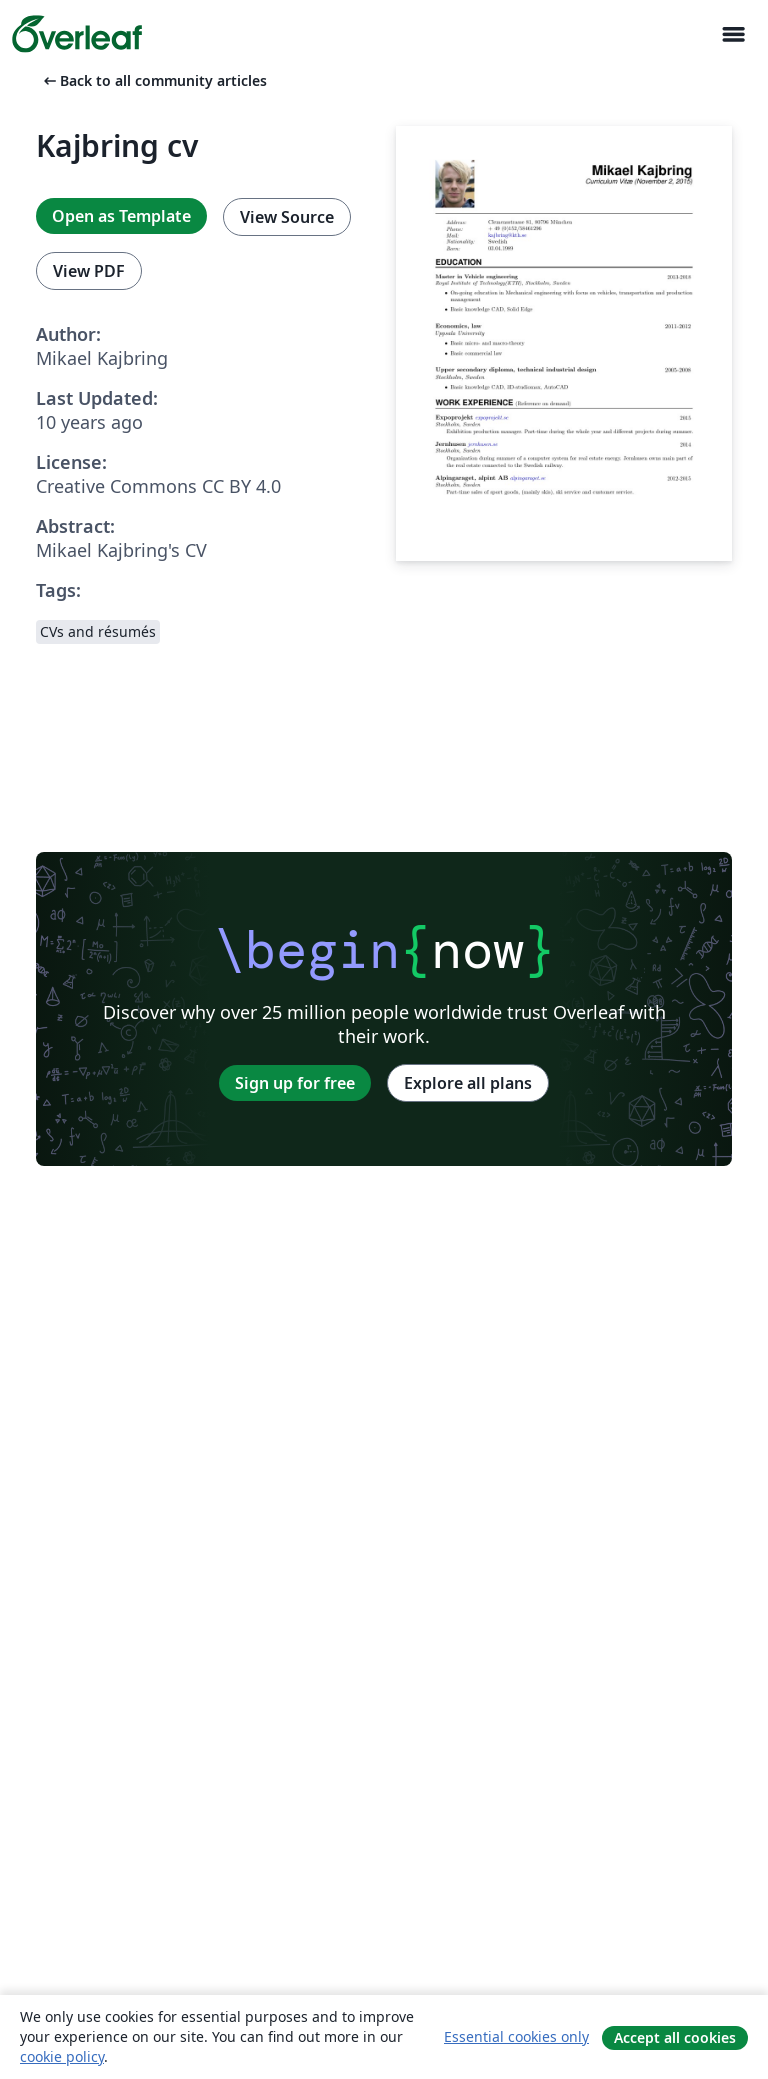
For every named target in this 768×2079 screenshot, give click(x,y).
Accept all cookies (675, 2037)
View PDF (89, 271)
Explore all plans (468, 1083)
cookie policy (62, 2056)
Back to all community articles (153, 80)
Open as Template (121, 216)
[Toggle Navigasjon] (733, 34)
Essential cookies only (516, 2036)
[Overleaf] (77, 34)
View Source (287, 217)
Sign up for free (295, 1083)
